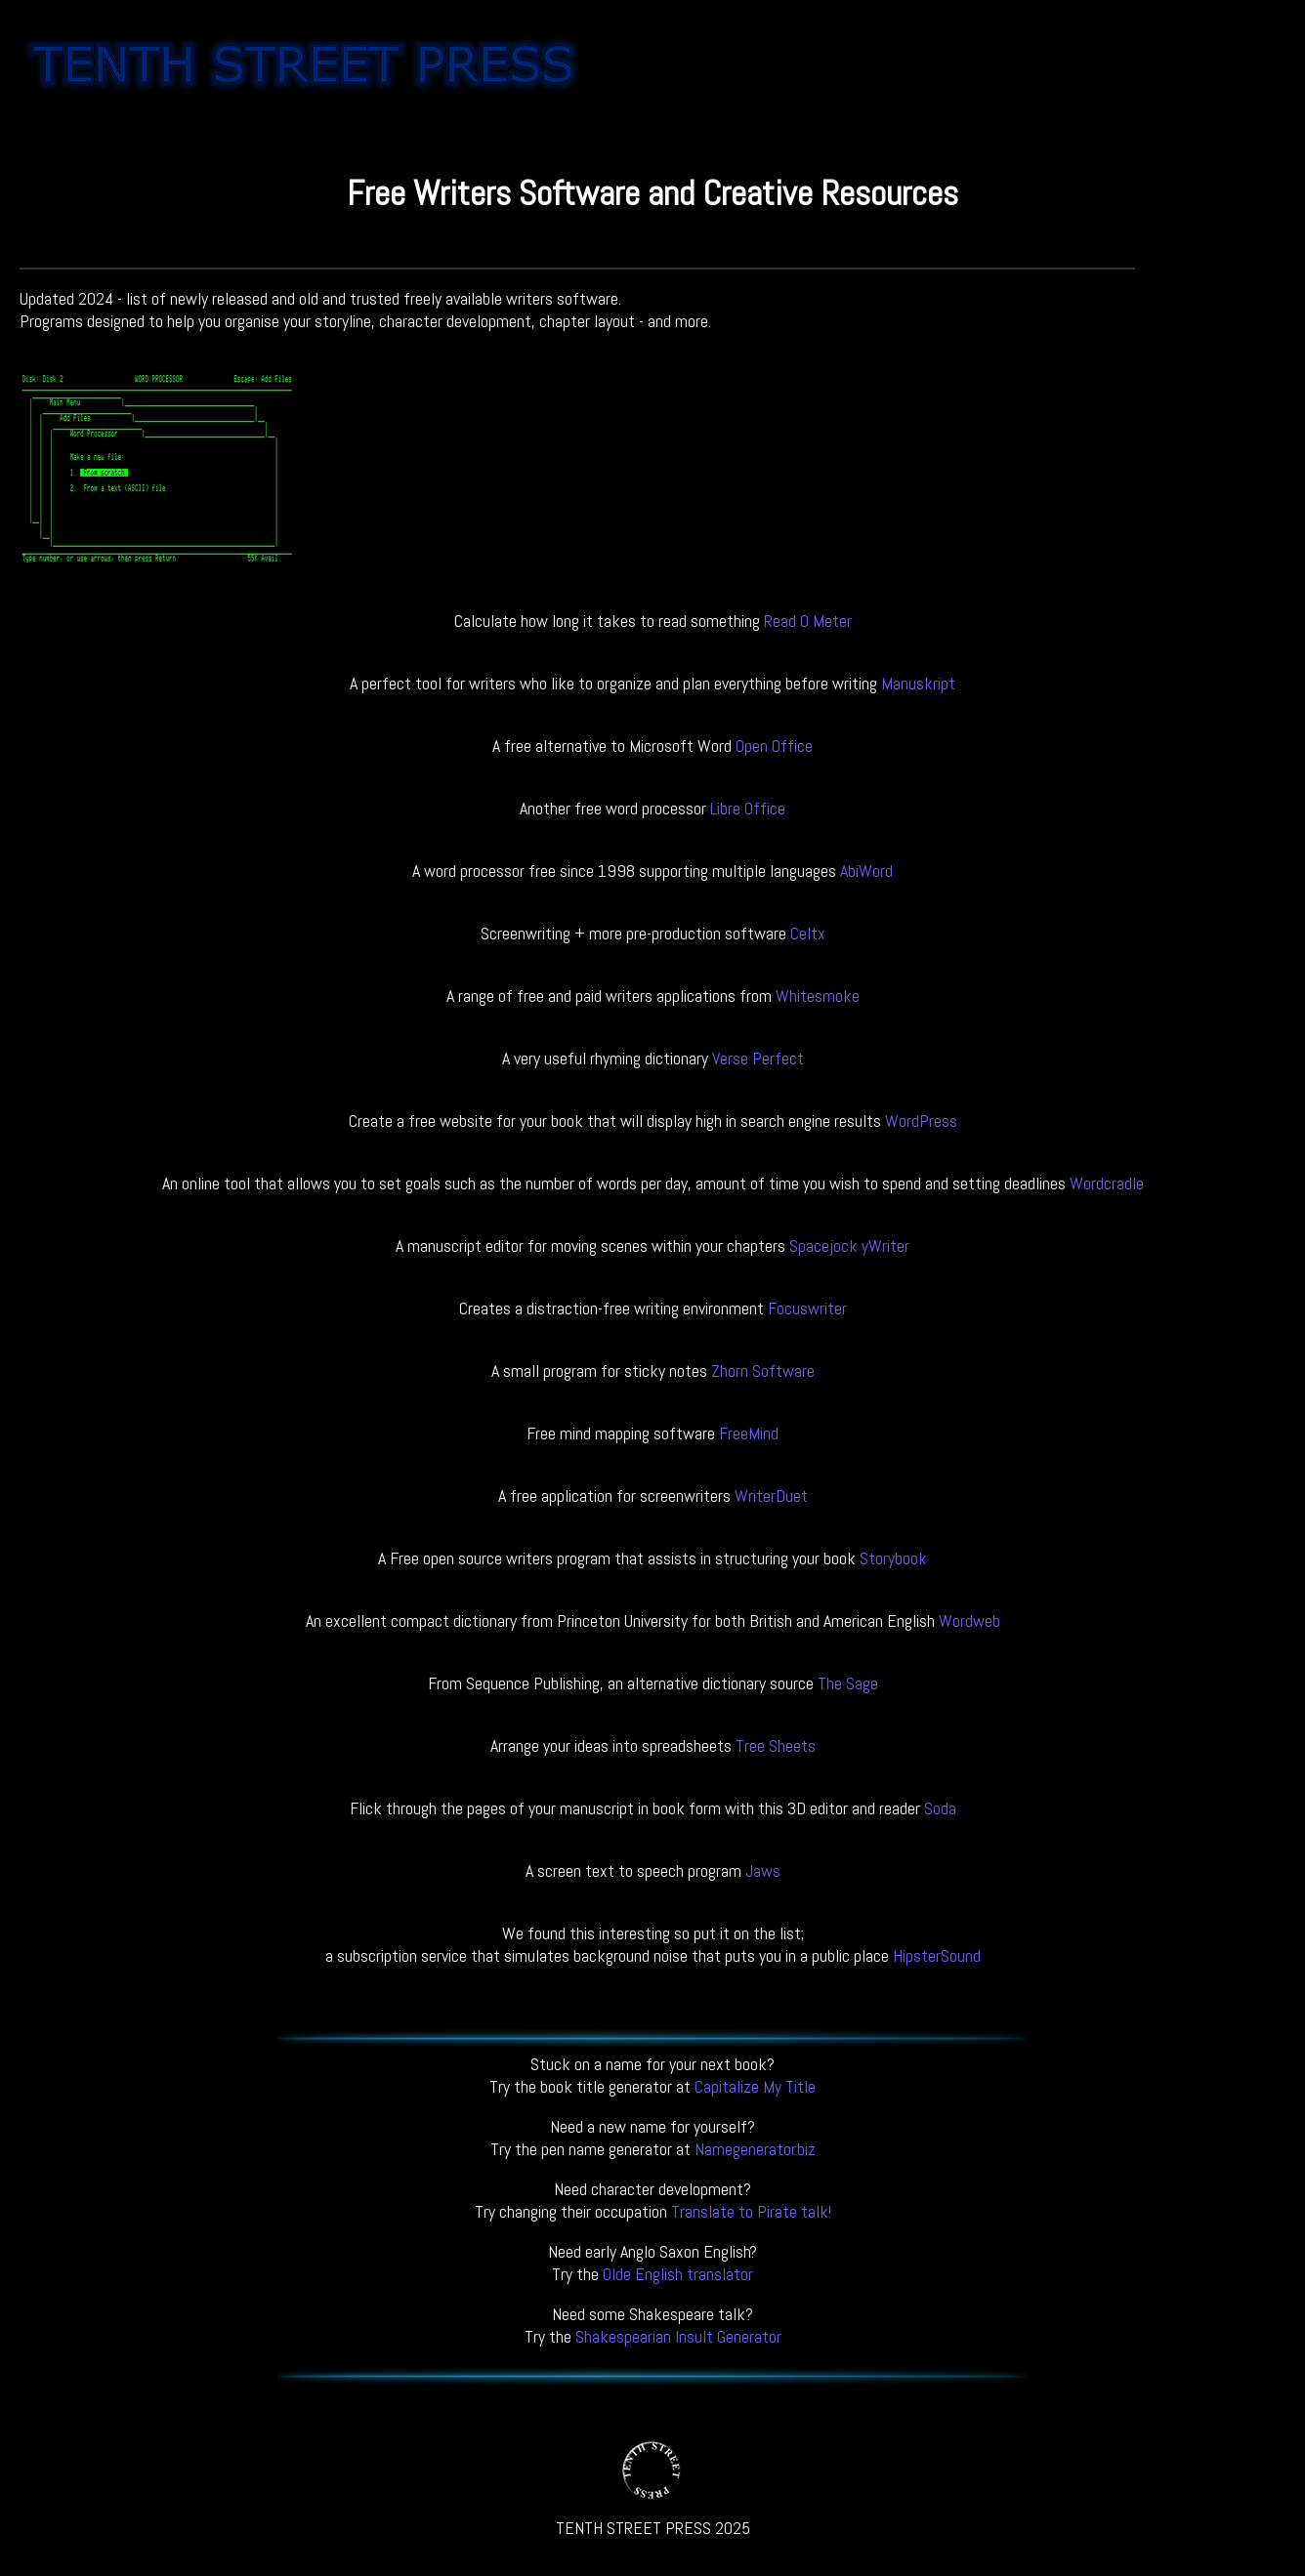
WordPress (921, 1120)
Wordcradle (1107, 1183)
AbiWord (866, 870)
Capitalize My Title (755, 2086)
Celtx (807, 933)
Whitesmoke (818, 995)
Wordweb (969, 1620)
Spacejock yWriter (849, 1245)
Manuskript (918, 683)
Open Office (774, 745)
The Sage (848, 1683)
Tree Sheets (776, 1745)
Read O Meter (808, 620)
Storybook (893, 1558)
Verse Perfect (758, 1058)
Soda (940, 1808)
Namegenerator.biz (755, 2149)
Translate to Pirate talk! (751, 2211)
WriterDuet (771, 1495)
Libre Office (747, 808)
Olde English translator (678, 2274)
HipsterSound (937, 1955)
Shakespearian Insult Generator (678, 2336)
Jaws (762, 1870)
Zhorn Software (763, 1370)
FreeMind (749, 1433)
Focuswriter (807, 1308)
